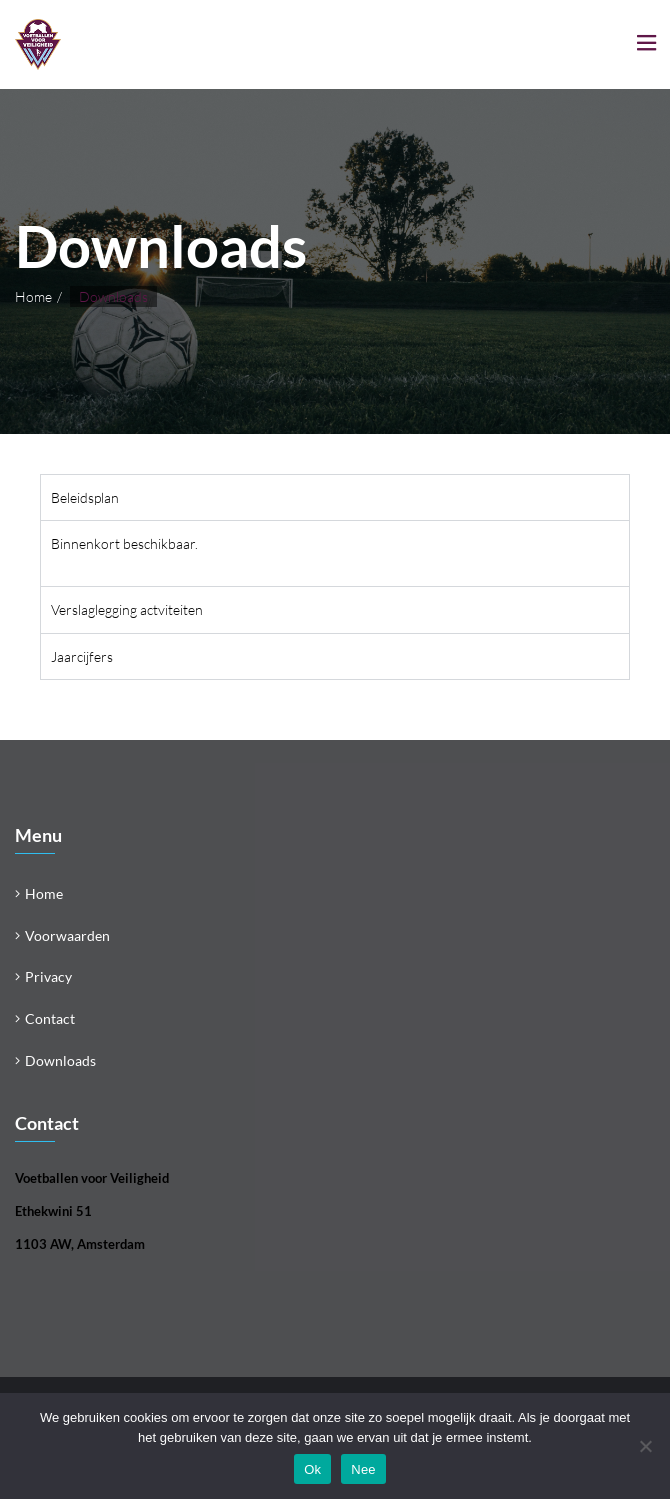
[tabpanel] (335, 553)
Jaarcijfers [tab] (82, 656)
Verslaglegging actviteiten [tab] (127, 609)
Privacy (48, 976)
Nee (363, 1469)
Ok (312, 1469)
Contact (50, 1018)
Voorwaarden (67, 935)
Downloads (60, 1060)
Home (33, 296)
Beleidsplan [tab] (85, 497)
